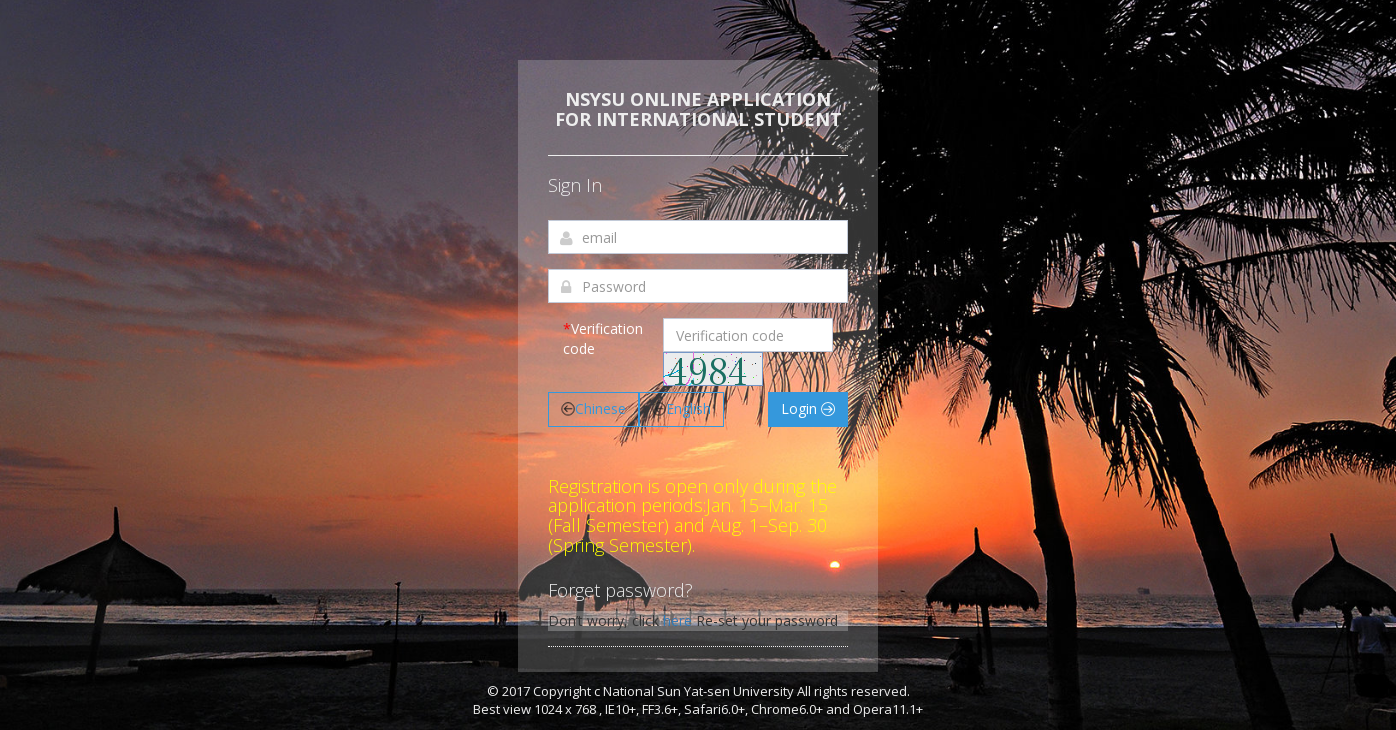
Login (808, 408)
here (677, 620)
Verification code (603, 338)
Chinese (593, 408)
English (681, 408)
